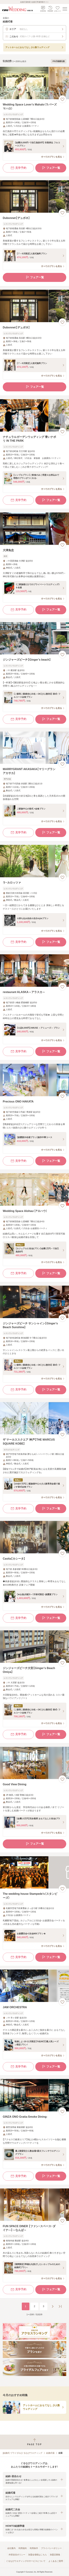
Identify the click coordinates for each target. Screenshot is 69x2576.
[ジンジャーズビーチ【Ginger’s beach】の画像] (34, 638)
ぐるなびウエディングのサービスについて (25, 2561)
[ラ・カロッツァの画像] (34, 861)
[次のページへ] (52, 2306)
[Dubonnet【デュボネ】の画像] (34, 196)
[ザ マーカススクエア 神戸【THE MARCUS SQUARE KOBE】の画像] (34, 1418)
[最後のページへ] (60, 2306)
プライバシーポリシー (51, 2548)
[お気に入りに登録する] (62, 99)
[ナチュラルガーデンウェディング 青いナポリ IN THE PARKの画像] (34, 415)
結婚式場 (50, 2453)
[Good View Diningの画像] (34, 1763)
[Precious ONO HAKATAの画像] (34, 1080)
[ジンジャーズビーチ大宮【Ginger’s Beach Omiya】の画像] (34, 1646)
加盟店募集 (55, 2554)
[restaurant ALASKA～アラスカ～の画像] (34, 970)
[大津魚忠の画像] (34, 528)
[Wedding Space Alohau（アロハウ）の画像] (34, 1189)
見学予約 (18, 168)
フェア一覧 (51, 168)
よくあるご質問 (55, 2561)
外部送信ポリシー (17, 2554)
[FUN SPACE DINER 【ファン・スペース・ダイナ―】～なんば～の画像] (34, 2204)
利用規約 (23, 2548)
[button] (34, 2479)
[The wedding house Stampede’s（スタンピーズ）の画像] (34, 1872)
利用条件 (34, 2548)
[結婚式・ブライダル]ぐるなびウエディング (22, 2453)
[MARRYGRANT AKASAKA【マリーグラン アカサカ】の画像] (34, 748)
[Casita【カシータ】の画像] (34, 1537)
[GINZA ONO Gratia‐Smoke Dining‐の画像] (34, 2095)
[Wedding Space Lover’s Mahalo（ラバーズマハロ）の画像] (34, 83)
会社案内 (11, 2548)
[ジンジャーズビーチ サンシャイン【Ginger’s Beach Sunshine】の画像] (34, 1302)
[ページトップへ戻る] (34, 2442)
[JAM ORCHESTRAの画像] (34, 1986)
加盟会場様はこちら (37, 2554)
